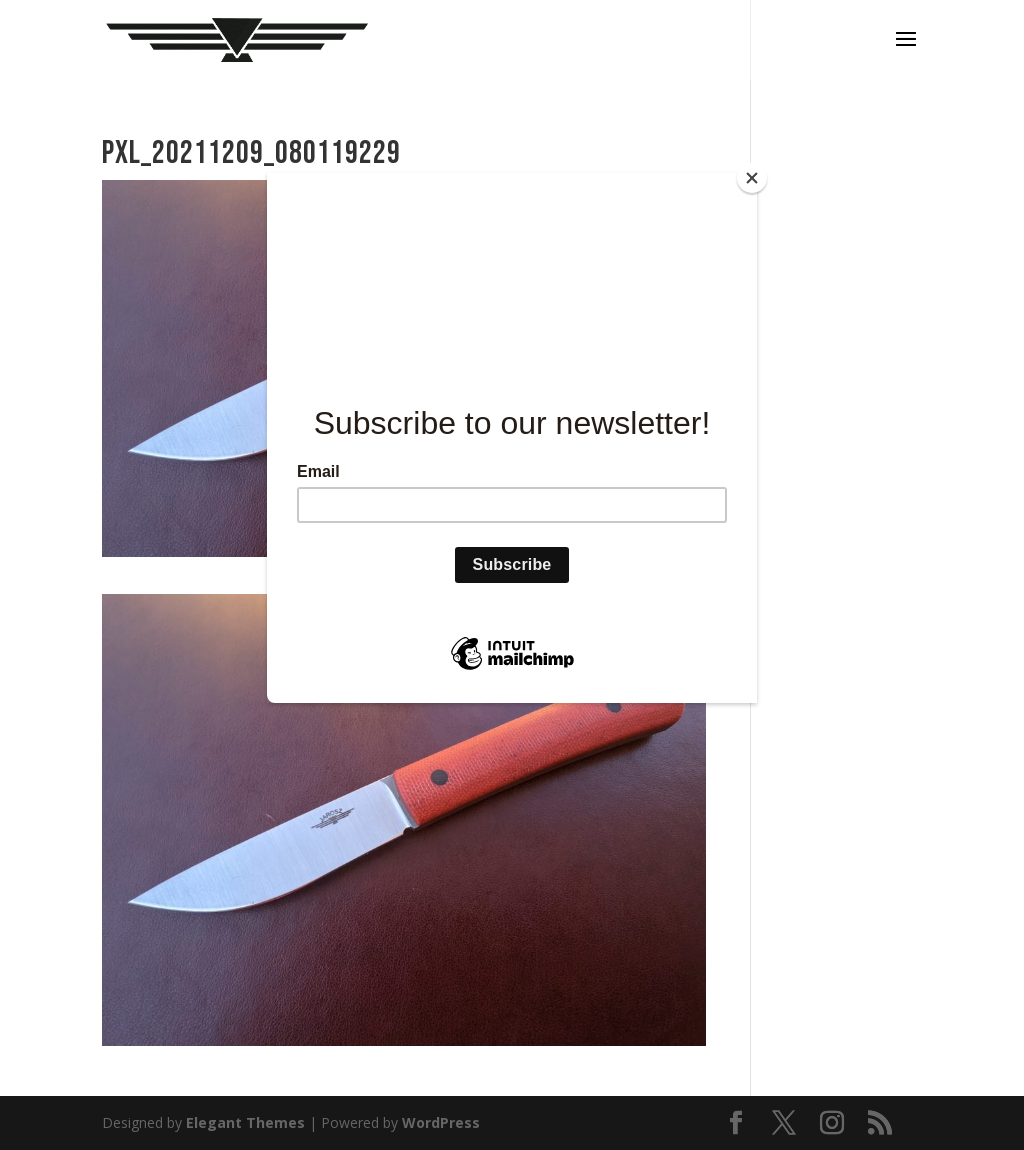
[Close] (752, 178)
